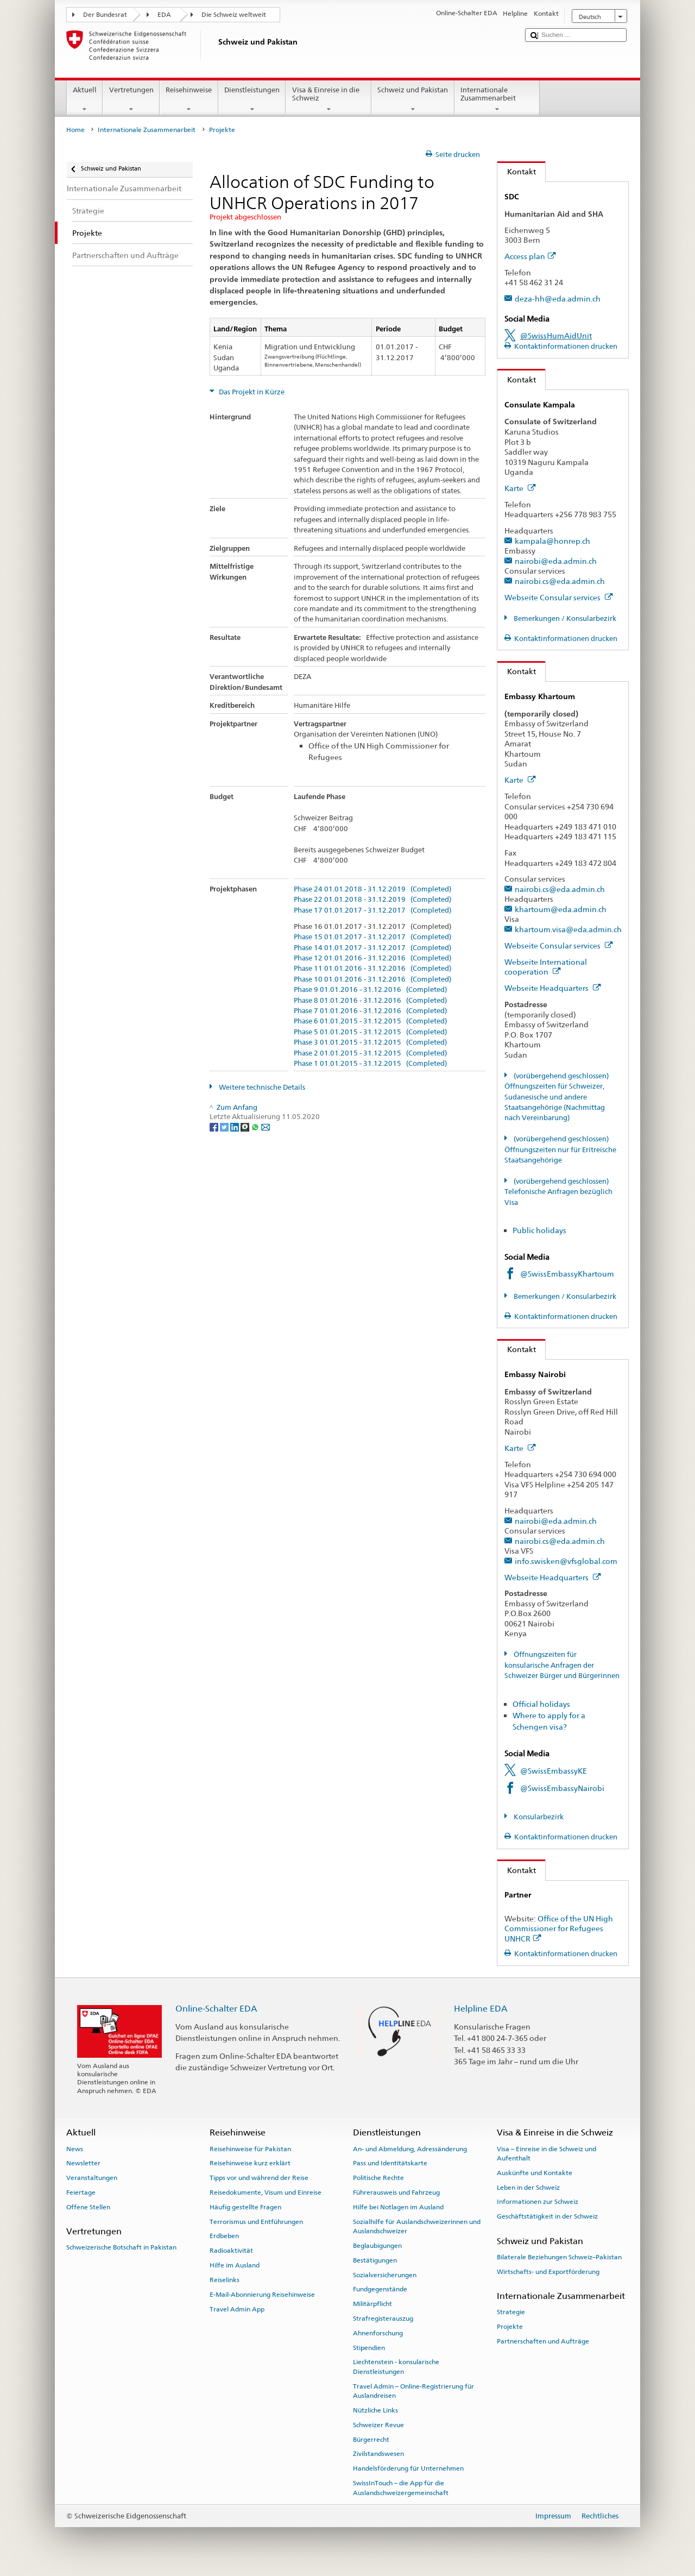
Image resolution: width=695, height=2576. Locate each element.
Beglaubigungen (377, 2246)
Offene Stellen (88, 2207)
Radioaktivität (231, 2250)
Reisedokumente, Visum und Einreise (265, 2192)
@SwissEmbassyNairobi (562, 1788)
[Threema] (246, 1126)
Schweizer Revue (378, 2425)
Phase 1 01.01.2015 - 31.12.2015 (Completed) (370, 1063)
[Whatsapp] (256, 1126)
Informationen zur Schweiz (537, 2202)
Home (75, 130)
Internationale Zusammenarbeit (497, 100)
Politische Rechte (378, 2178)
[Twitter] (225, 1126)
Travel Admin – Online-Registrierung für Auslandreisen (413, 2391)
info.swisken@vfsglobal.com (566, 1561)
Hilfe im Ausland (235, 2265)
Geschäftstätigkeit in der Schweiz (547, 2216)
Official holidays (541, 1703)
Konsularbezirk (538, 1817)
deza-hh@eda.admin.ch (558, 298)
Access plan (530, 256)
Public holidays (539, 1230)
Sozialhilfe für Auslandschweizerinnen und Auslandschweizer (417, 2225)
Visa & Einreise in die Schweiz (328, 100)
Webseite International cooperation (545, 967)
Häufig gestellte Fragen (245, 2207)
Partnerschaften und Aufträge (543, 2341)
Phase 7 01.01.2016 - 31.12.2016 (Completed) (370, 1011)
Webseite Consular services (558, 597)
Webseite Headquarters (552, 987)
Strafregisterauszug (383, 2318)
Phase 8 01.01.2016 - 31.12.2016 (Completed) (370, 1000)
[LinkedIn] (235, 1126)
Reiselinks (224, 2280)
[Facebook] (215, 1126)
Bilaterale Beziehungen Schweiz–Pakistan (559, 2257)
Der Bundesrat (105, 14)
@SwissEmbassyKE (553, 1770)
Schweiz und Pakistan (413, 100)
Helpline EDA (481, 2008)
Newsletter (83, 2163)
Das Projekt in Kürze (251, 392)
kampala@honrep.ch (552, 540)
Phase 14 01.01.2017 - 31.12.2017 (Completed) (372, 948)
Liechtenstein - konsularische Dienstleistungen (396, 2366)
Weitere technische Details (261, 1087)
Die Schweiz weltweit (233, 14)
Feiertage (81, 2192)
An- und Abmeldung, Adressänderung (410, 2148)
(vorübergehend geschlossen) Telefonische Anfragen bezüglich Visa (558, 1192)
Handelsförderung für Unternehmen (408, 2468)
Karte (520, 488)
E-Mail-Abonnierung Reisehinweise (262, 2294)
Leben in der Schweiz (528, 2187)
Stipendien (369, 2347)
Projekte (510, 2326)
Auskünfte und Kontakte (534, 2173)
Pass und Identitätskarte (390, 2163)
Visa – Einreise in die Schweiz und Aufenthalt (546, 2153)
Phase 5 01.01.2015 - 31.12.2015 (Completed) (370, 1032)
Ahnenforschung (378, 2333)
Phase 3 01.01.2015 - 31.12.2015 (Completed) (370, 1042)
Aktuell (85, 100)
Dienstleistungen (252, 100)
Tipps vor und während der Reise (259, 2178)
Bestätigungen (375, 2260)
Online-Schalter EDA (216, 2008)
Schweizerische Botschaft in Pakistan (121, 2247)
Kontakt (516, 171)
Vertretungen (131, 100)
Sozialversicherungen (384, 2274)
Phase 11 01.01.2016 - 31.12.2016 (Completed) (372, 968)
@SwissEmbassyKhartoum (567, 1273)
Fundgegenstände (380, 2289)
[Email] (265, 1126)
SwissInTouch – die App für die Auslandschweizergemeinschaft (400, 2487)
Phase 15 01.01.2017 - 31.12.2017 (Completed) (372, 937)
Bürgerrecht (371, 2439)
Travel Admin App (237, 2309)
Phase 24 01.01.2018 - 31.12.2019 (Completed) (372, 889)
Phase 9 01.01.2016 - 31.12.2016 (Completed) (370, 990)
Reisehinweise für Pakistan (250, 2148)
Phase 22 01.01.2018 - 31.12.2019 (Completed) (372, 899)
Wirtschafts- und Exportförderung (548, 2271)
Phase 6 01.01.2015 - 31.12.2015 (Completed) (370, 1021)
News (74, 2148)
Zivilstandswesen (378, 2454)
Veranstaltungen (91, 2178)
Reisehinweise (189, 100)
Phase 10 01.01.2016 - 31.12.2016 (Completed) (372, 979)
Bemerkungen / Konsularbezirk (564, 618)
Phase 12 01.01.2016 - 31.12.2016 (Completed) (372, 958)
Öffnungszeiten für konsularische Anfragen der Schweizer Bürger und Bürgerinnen (562, 1665)
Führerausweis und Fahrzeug (396, 2192)
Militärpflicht (372, 2304)
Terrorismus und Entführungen (256, 2221)
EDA (164, 14)
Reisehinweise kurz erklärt (250, 2163)
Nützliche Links (375, 2410)
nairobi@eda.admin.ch (556, 561)
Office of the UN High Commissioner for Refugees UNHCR (558, 1928)
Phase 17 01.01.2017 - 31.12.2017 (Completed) (372, 910)
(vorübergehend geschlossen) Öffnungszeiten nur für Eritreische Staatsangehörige (560, 1149)
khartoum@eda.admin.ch (560, 909)
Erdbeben (224, 2236)
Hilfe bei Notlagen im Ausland (398, 2207)
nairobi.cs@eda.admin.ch (560, 581)
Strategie (511, 2312)
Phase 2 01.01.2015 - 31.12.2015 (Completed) (370, 1053)
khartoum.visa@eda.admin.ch (568, 929)
